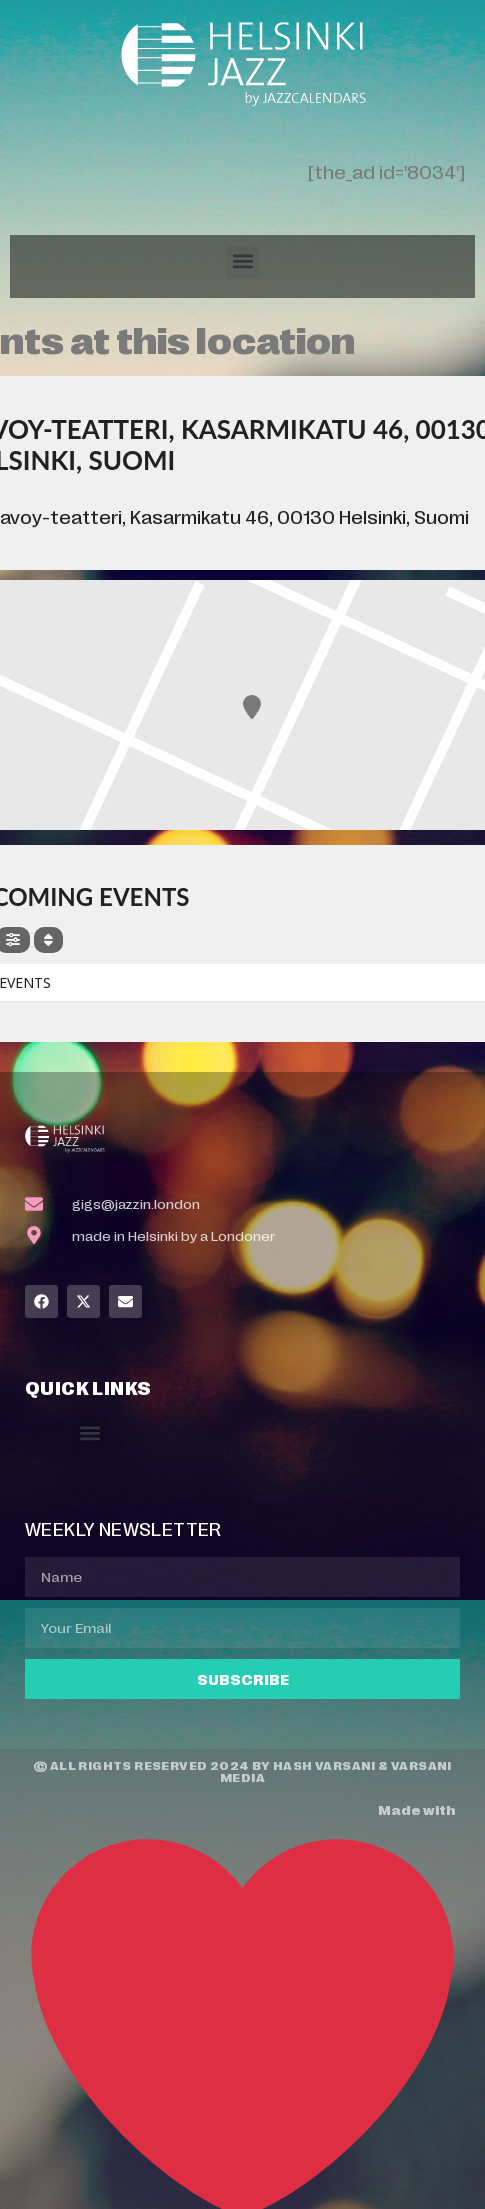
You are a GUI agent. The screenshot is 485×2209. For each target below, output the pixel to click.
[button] (242, 261)
